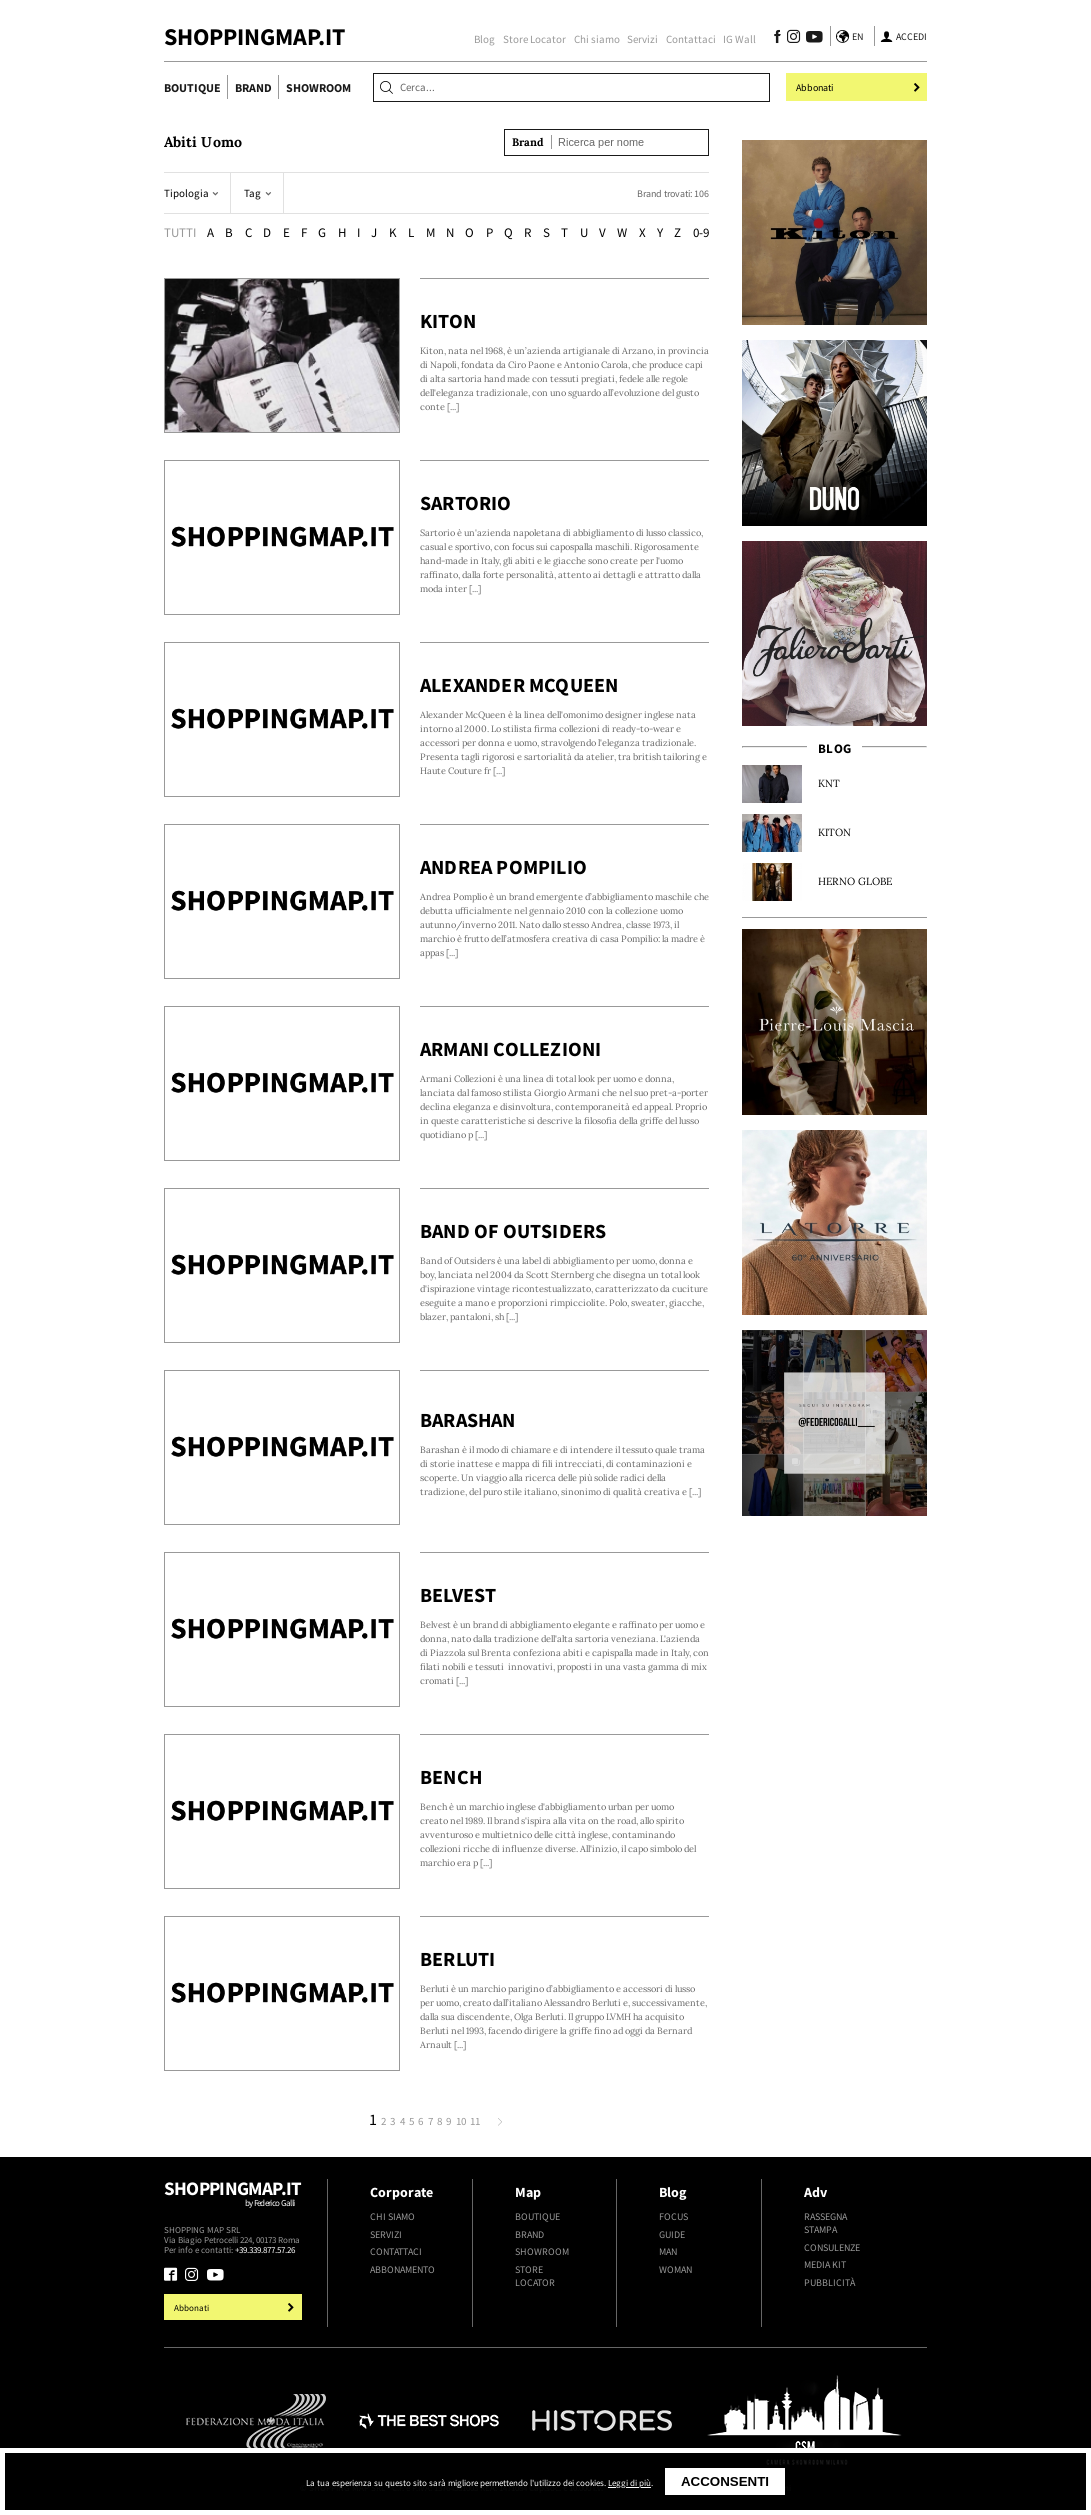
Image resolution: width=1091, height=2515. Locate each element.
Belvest (458, 1595)
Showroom (318, 87)
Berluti (457, 1959)
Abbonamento (402, 2269)
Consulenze (832, 2247)
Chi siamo (597, 39)
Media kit (825, 2264)
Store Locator (534, 39)
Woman (675, 2269)
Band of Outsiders (513, 1231)
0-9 (701, 232)
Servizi (642, 39)
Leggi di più (629, 2483)
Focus (673, 2216)
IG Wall (739, 39)
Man (668, 2251)
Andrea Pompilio (503, 867)
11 (475, 2121)
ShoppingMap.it (254, 36)
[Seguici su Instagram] (793, 38)
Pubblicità (829, 2282)
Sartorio (466, 503)
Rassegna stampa (825, 2223)
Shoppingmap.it (235, 2201)
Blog (484, 39)
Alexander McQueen (519, 685)
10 (461, 2121)
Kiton (448, 321)
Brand (253, 87)
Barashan (468, 1420)
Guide (672, 2234)
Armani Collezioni (510, 1049)
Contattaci (691, 39)
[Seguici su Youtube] (811, 38)
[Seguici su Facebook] (777, 38)
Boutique (192, 87)
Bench (451, 1777)
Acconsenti (725, 2481)
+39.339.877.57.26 (265, 2249)
